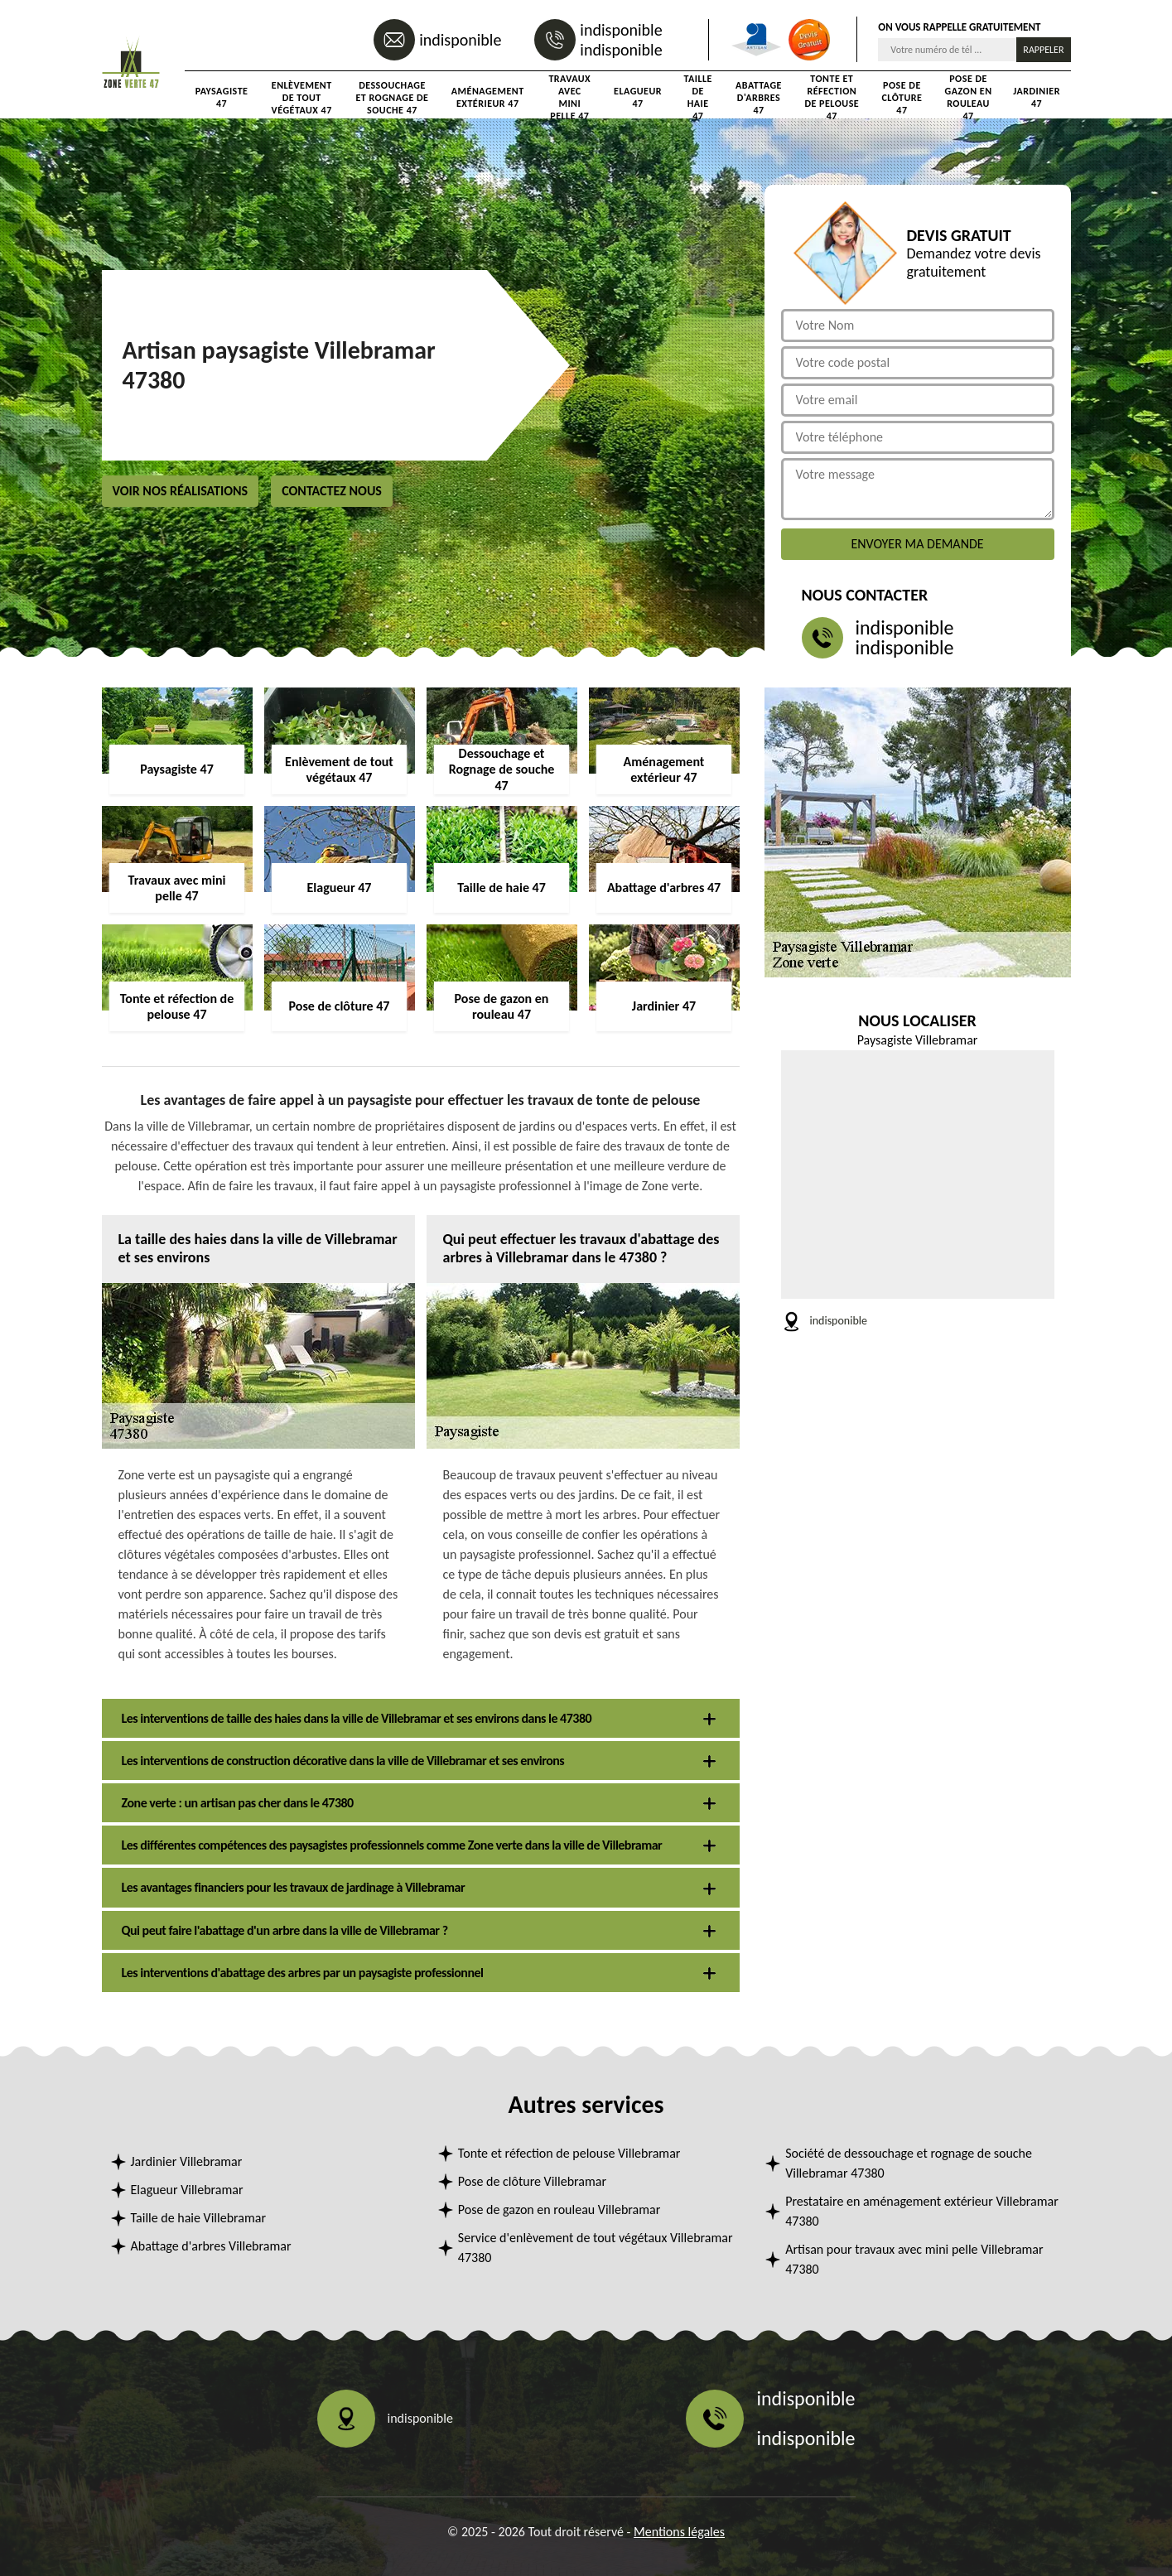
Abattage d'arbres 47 (759, 98)
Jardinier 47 (1036, 97)
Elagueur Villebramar (187, 2189)
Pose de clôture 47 (901, 98)
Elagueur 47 (638, 97)
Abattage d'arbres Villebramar (211, 2246)
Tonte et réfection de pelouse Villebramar (569, 2153)
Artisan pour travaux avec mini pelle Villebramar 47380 (914, 2259)
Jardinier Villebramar (187, 2161)
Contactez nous (332, 491)
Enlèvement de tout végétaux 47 (302, 98)
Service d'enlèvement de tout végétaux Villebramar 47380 (595, 2247)
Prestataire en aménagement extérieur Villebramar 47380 (922, 2211)
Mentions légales (679, 2532)
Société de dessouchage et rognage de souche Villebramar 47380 (908, 2163)
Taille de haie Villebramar (199, 2218)
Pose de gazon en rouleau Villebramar (559, 2209)
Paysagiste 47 (221, 97)
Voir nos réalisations (180, 491)
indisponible (460, 40)
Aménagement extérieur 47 (487, 97)
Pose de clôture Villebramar (532, 2181)
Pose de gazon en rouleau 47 (968, 97)
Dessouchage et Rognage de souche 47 (391, 98)
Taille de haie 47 (697, 97)
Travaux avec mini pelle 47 (569, 97)
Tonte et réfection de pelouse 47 (831, 97)
